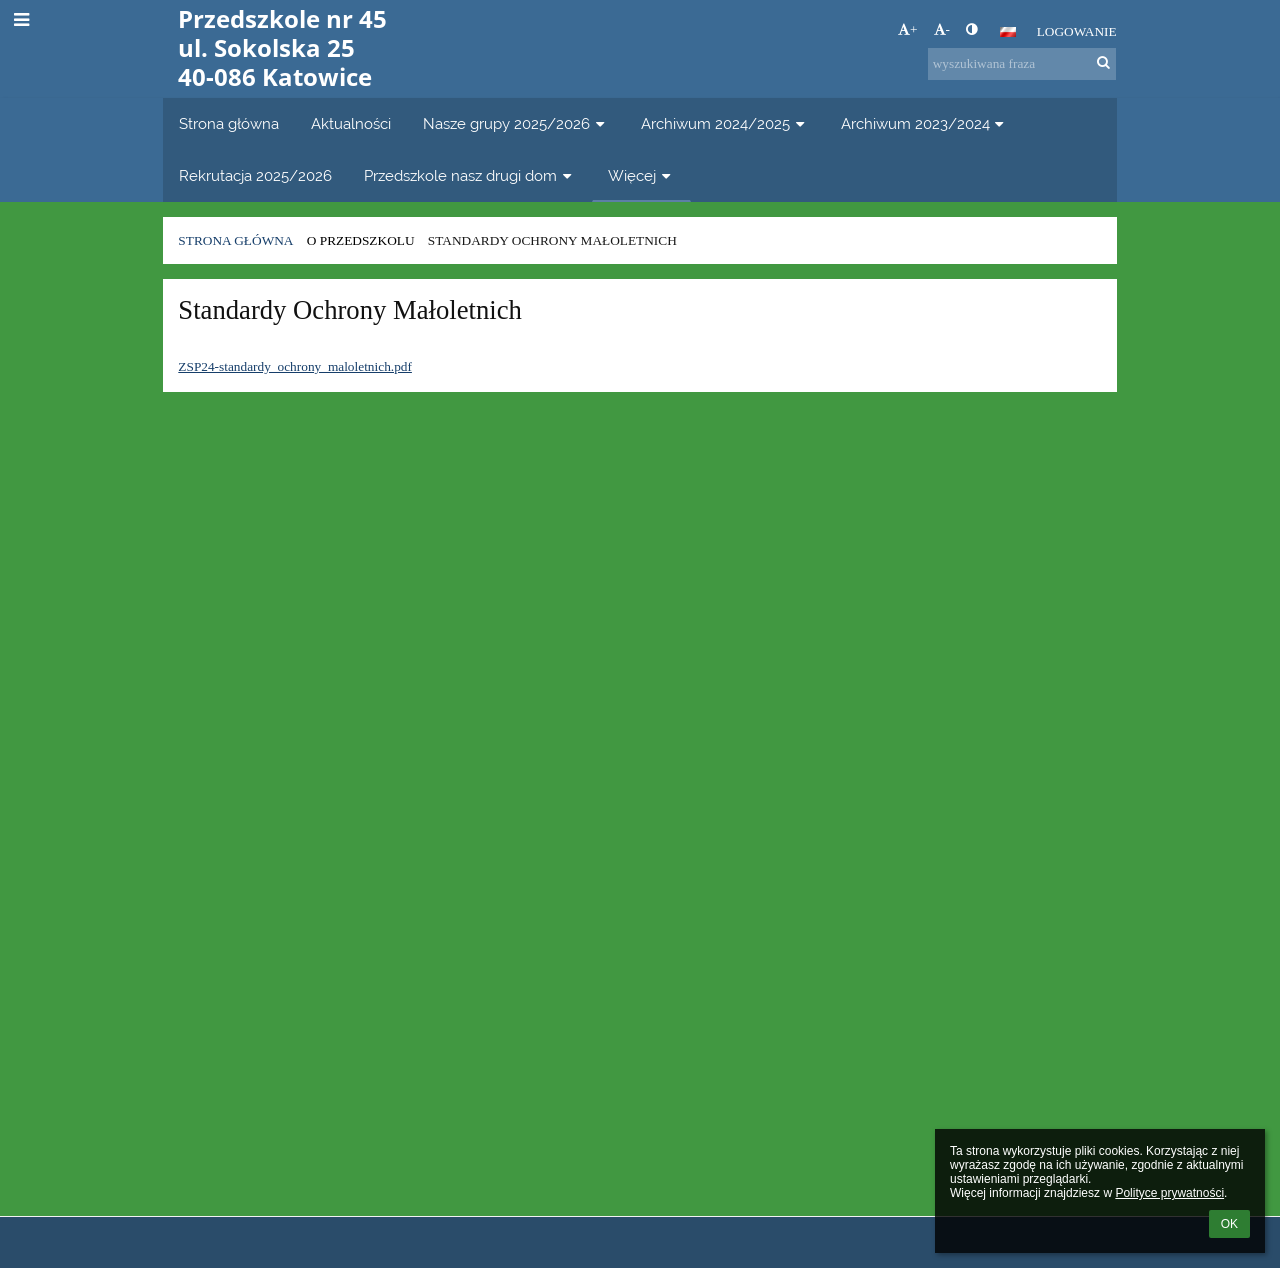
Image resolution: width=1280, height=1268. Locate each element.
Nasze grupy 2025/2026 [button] (516, 123)
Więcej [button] (641, 175)
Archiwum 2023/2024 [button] (925, 123)
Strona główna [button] (229, 123)
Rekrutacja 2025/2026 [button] (255, 175)
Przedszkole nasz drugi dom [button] (470, 175)
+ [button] (908, 29)
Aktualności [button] (351, 123)
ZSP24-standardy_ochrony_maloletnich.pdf (295, 366)
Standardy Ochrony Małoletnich (552, 240)
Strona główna (235, 240)
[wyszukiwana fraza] (1022, 64)
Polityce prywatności (1169, 1193)
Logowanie (1077, 31)
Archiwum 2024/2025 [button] (725, 123)
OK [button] (1229, 1224)
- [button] (942, 29)
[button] (1008, 32)
